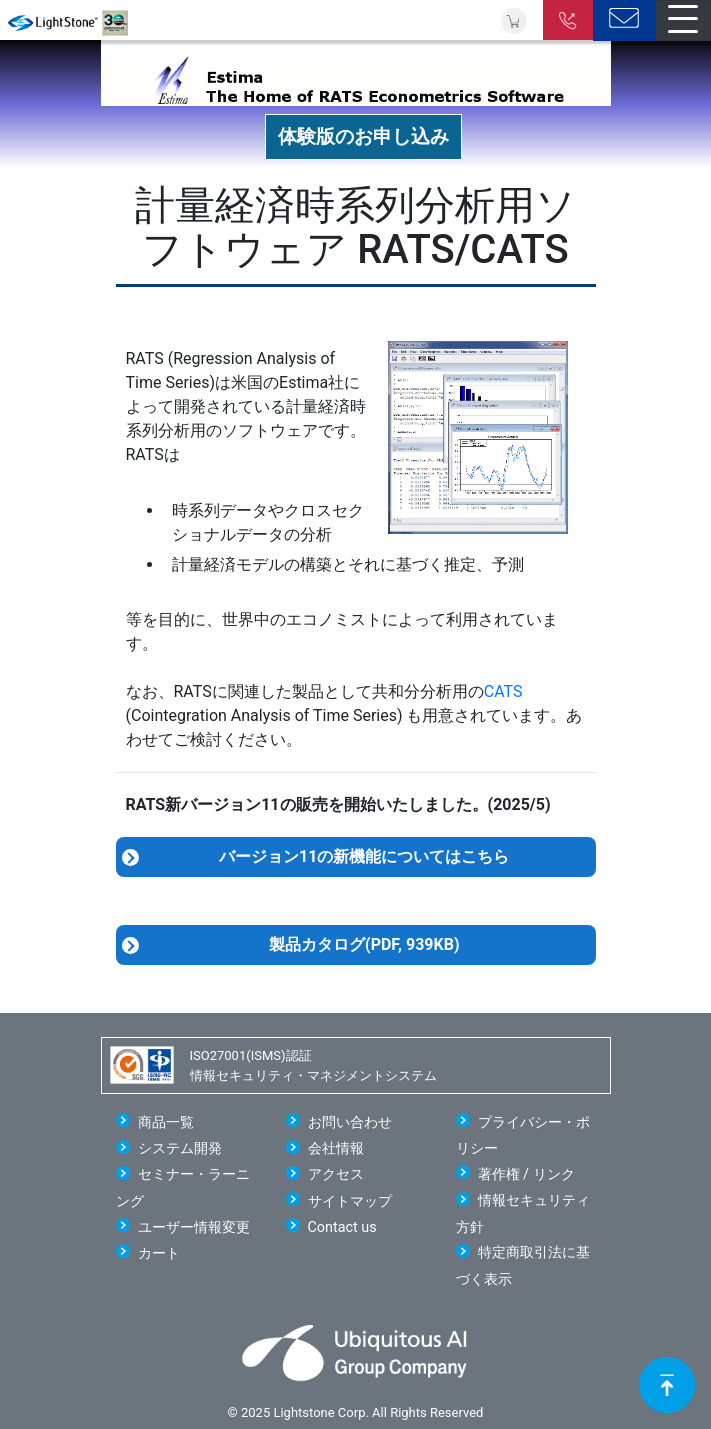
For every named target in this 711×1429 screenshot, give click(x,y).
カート (159, 1253)
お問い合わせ (350, 1122)
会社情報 (336, 1148)
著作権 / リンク (526, 1174)
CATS (503, 691)
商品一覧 (166, 1122)
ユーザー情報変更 (194, 1227)
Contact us (342, 1227)
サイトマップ (350, 1201)
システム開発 (180, 1148)
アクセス (336, 1174)
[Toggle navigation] (683, 20)
